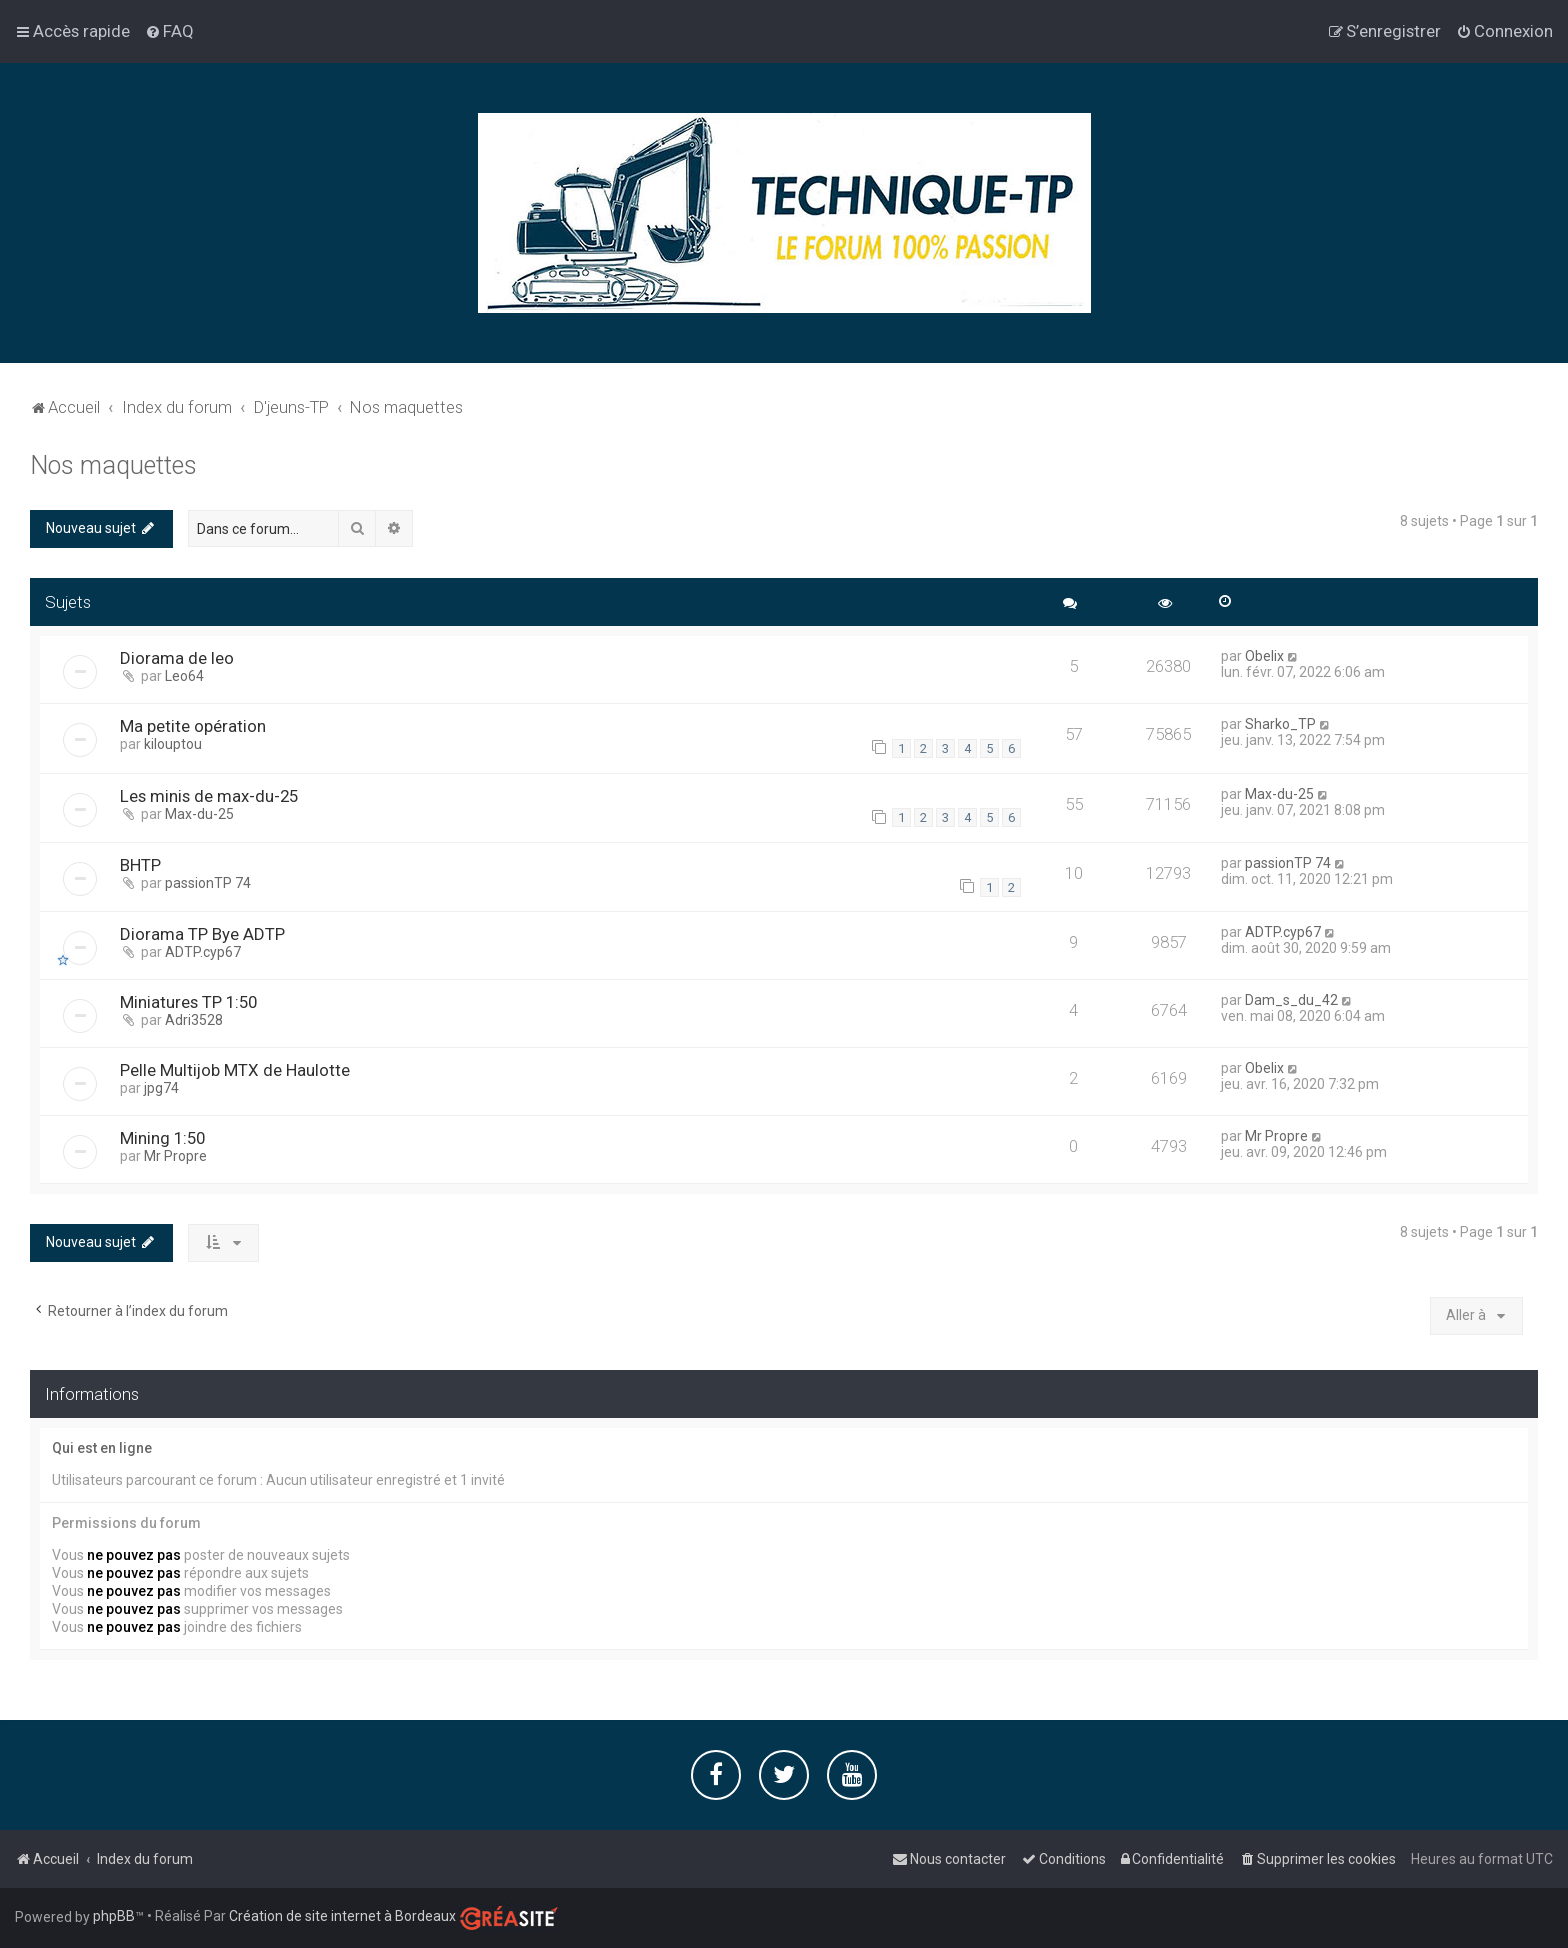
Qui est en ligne (102, 1448)
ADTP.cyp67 (203, 952)
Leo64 (184, 676)
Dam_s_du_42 (1291, 1000)
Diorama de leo (177, 658)
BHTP (140, 865)
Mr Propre (175, 1156)
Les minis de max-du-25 (209, 796)
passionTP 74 (208, 883)
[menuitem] (169, 31)
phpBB (114, 1916)
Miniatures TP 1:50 (188, 1002)
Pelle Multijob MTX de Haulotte (235, 1070)
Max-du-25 (199, 814)
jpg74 (161, 1088)
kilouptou (173, 744)
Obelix (1264, 656)
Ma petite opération (193, 726)
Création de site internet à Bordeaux (342, 1916)
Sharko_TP (1280, 724)
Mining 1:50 (162, 1138)
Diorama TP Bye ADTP (202, 934)
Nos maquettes (113, 465)
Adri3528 (194, 1020)
